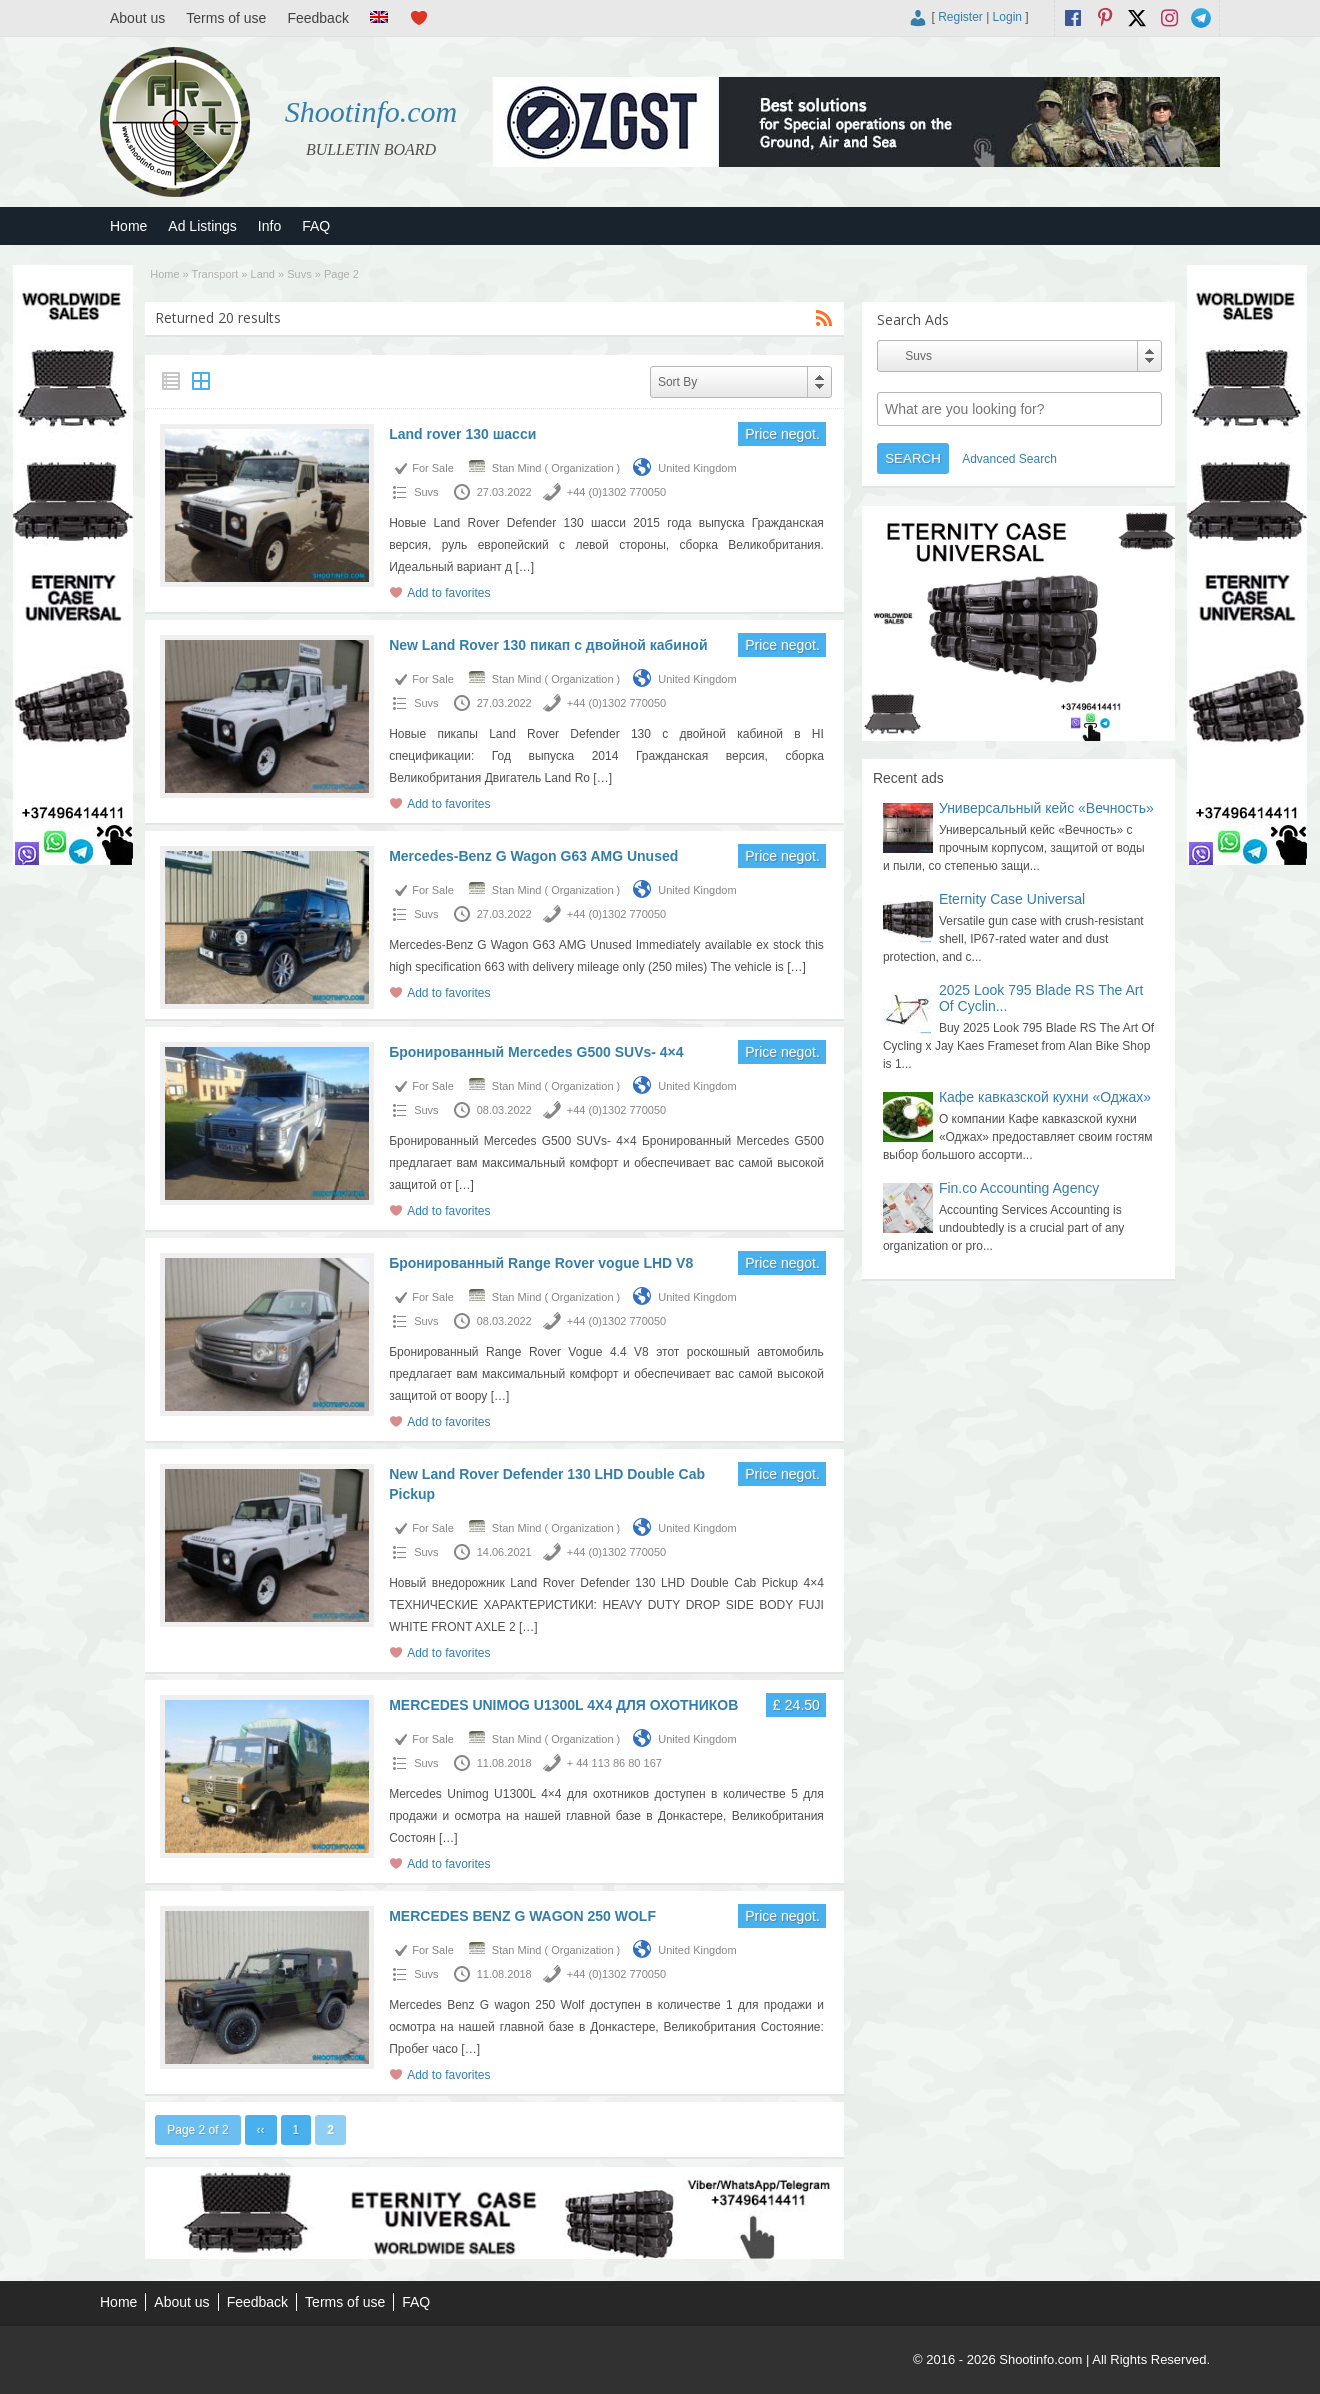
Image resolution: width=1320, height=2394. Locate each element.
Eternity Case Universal (1012, 899)
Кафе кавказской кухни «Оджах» (1045, 1097)
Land (263, 274)
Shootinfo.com (371, 111)
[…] (524, 567)
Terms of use (226, 18)
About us (137, 18)
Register (960, 17)
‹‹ (261, 2130)
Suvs (299, 274)
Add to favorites (448, 593)
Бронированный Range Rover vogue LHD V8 (541, 1263)
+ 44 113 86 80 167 (614, 1763)
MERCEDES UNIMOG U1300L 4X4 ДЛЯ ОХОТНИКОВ (563, 1705)
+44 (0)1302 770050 (616, 492)
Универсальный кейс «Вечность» (1046, 808)
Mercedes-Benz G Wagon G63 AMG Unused (533, 856)
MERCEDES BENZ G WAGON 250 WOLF (522, 1916)
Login (1007, 17)
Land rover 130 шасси (462, 434)
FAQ (316, 226)
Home (128, 226)
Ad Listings (202, 226)
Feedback (317, 18)
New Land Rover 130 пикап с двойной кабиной (548, 645)
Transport (215, 274)
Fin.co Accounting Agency (1019, 1188)
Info (269, 226)
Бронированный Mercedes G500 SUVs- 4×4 (536, 1052)
